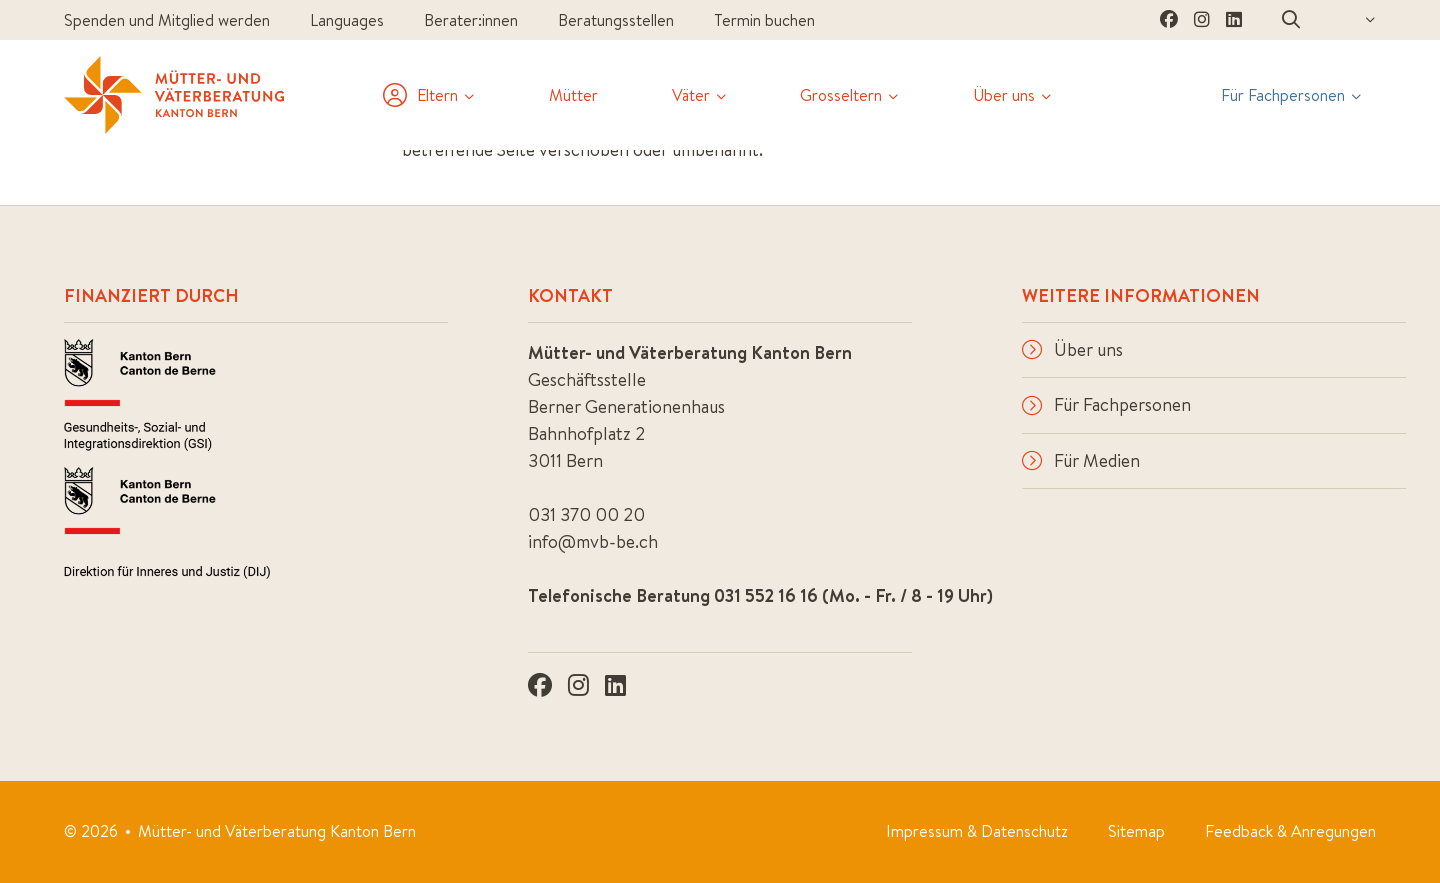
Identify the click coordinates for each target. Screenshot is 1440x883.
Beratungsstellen (616, 20)
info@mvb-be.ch (593, 541)
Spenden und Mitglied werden (167, 20)
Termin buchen (764, 20)
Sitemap (1136, 831)
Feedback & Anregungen (1290, 831)
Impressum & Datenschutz (977, 831)
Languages (347, 20)
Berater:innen (471, 20)
